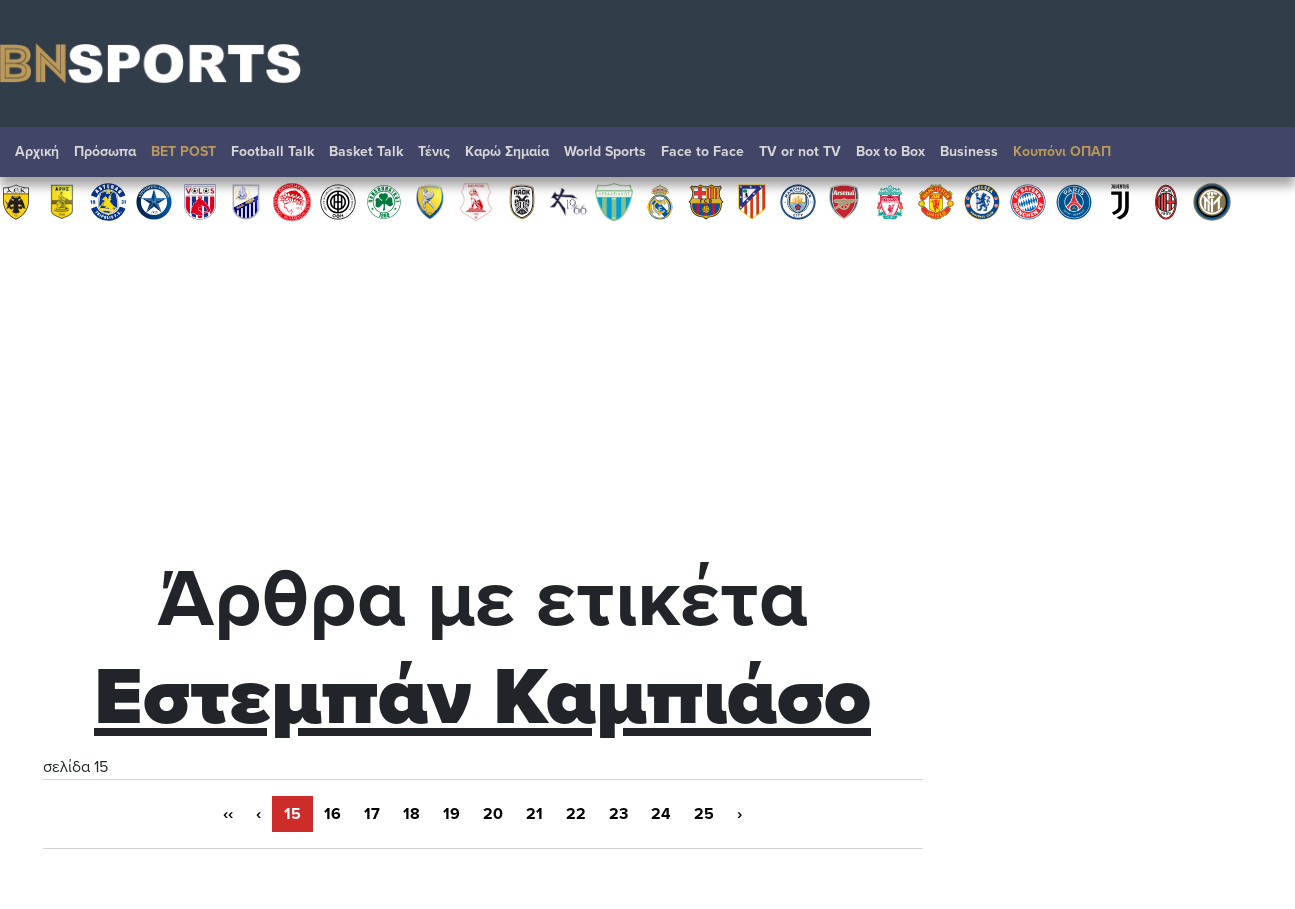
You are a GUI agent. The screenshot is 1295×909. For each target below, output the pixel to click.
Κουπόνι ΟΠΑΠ (1062, 151)
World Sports (605, 151)
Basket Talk (366, 151)
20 (493, 814)
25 (704, 814)
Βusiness (969, 151)
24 (661, 814)
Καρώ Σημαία (507, 151)
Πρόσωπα (105, 151)
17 (372, 814)
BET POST (183, 151)
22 (576, 814)
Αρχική (37, 151)
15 (292, 814)
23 (618, 814)
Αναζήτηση (1260, 157)
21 (534, 814)
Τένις (434, 151)
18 (411, 814)
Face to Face (702, 151)
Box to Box (890, 151)
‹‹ (228, 814)
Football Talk (272, 151)
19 (451, 814)
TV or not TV (800, 151)
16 (332, 814)
